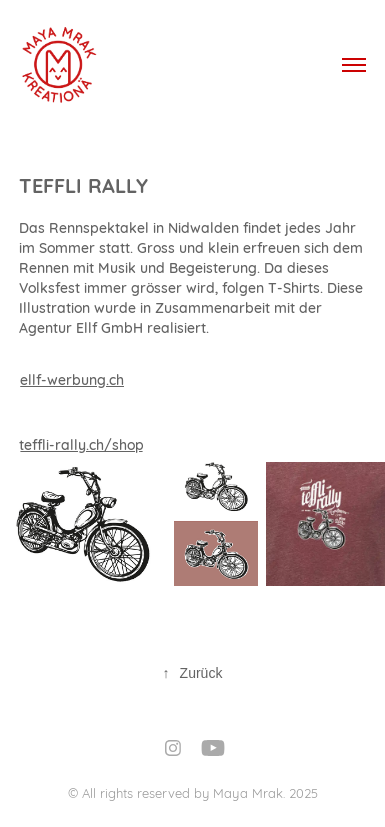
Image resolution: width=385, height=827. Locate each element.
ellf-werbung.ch (72, 379)
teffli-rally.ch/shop (81, 444)
